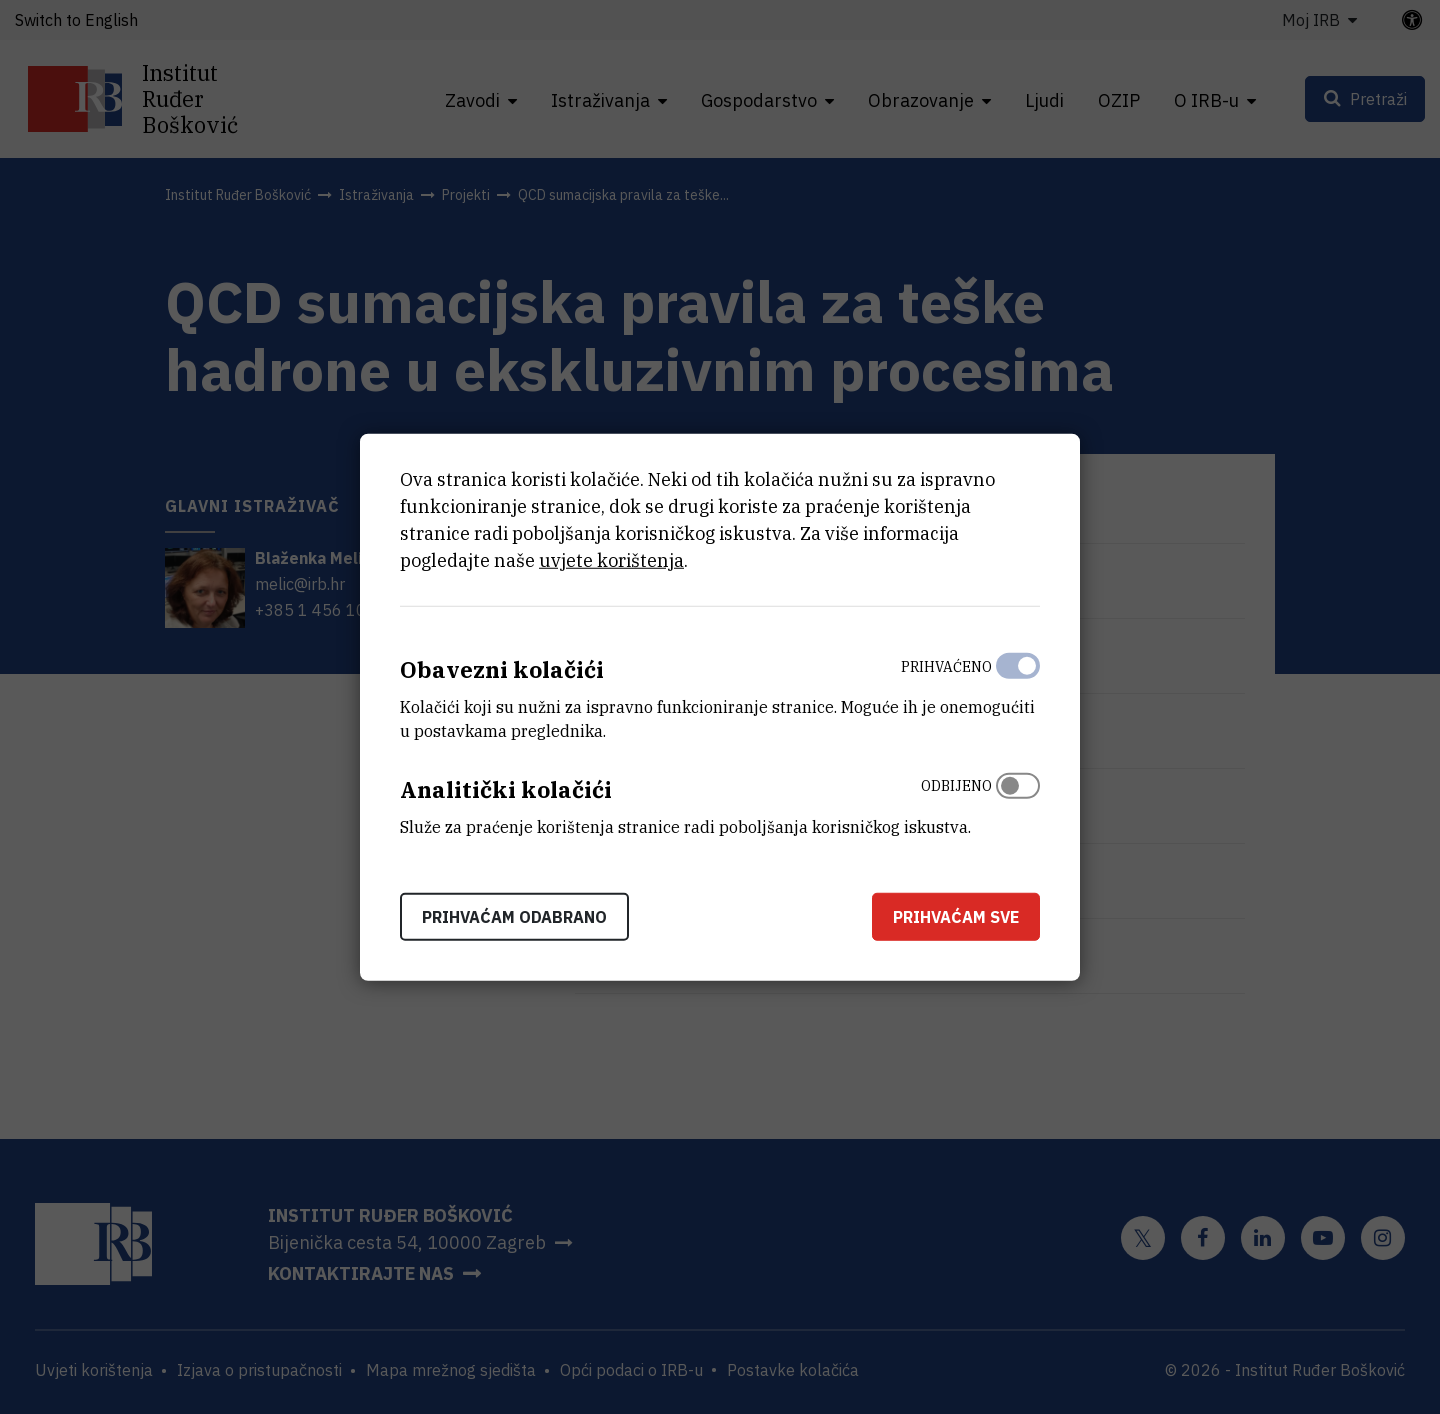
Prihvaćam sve (956, 916)
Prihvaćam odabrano (514, 916)
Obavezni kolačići (502, 669)
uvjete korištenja (611, 560)
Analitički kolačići (506, 789)
